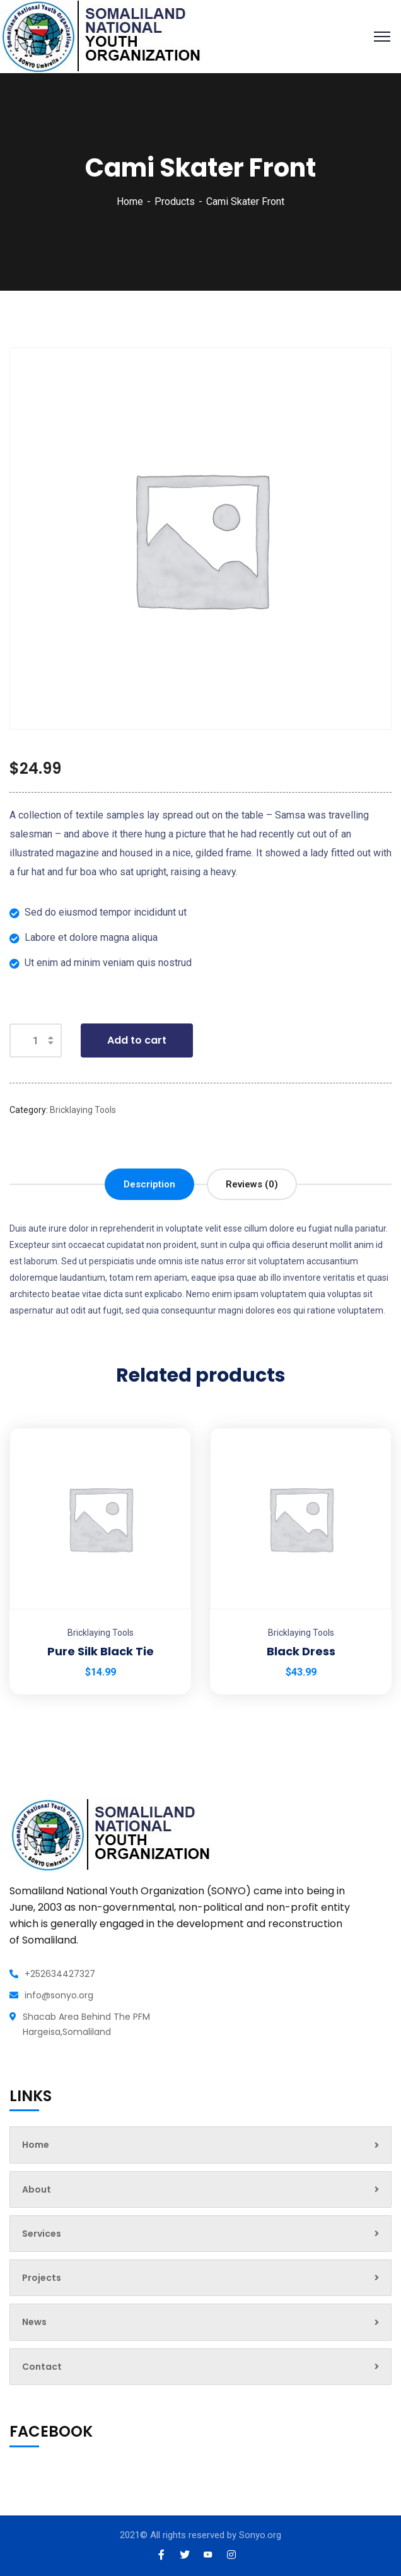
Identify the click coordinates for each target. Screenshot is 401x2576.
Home (130, 201)
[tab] (149, 1184)
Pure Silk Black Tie (100, 1651)
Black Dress (301, 1651)
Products (174, 201)
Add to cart (136, 1040)
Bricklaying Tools (83, 1110)
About (200, 2189)
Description (149, 1184)
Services (200, 2233)
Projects (200, 2277)
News (200, 2322)
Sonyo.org (260, 2535)
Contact (200, 2366)
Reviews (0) (252, 1184)
